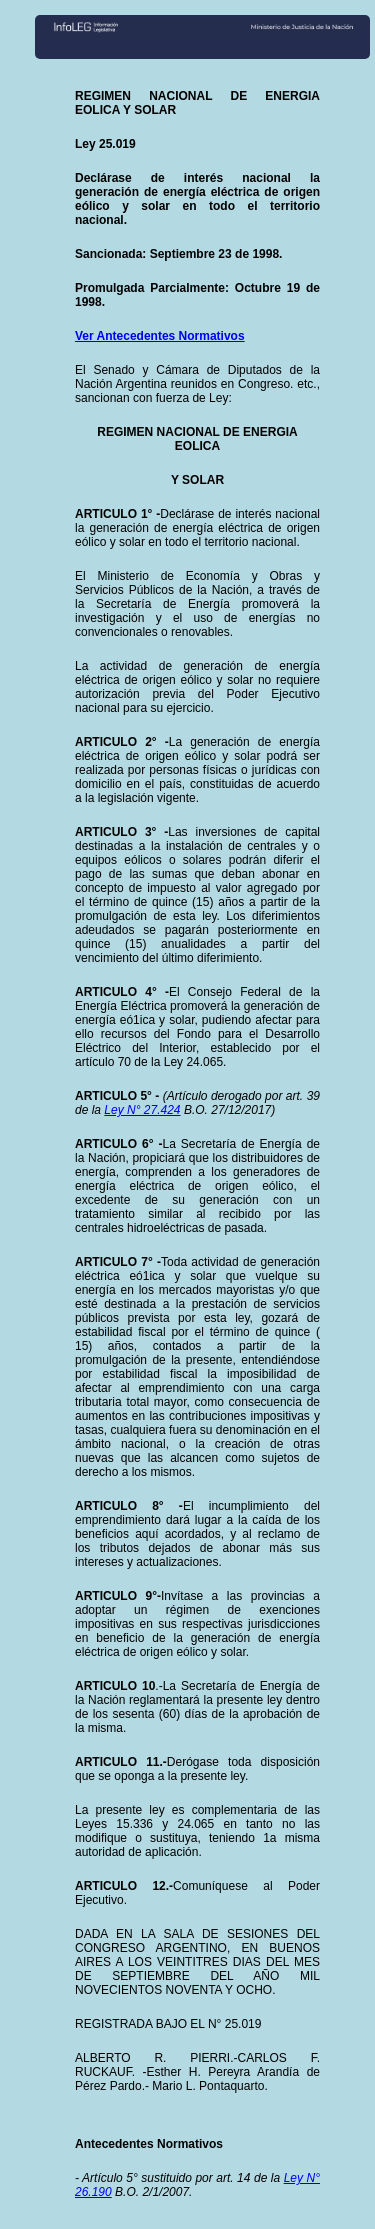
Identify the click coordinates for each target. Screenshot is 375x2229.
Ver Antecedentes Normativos (160, 336)
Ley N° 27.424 (142, 1110)
